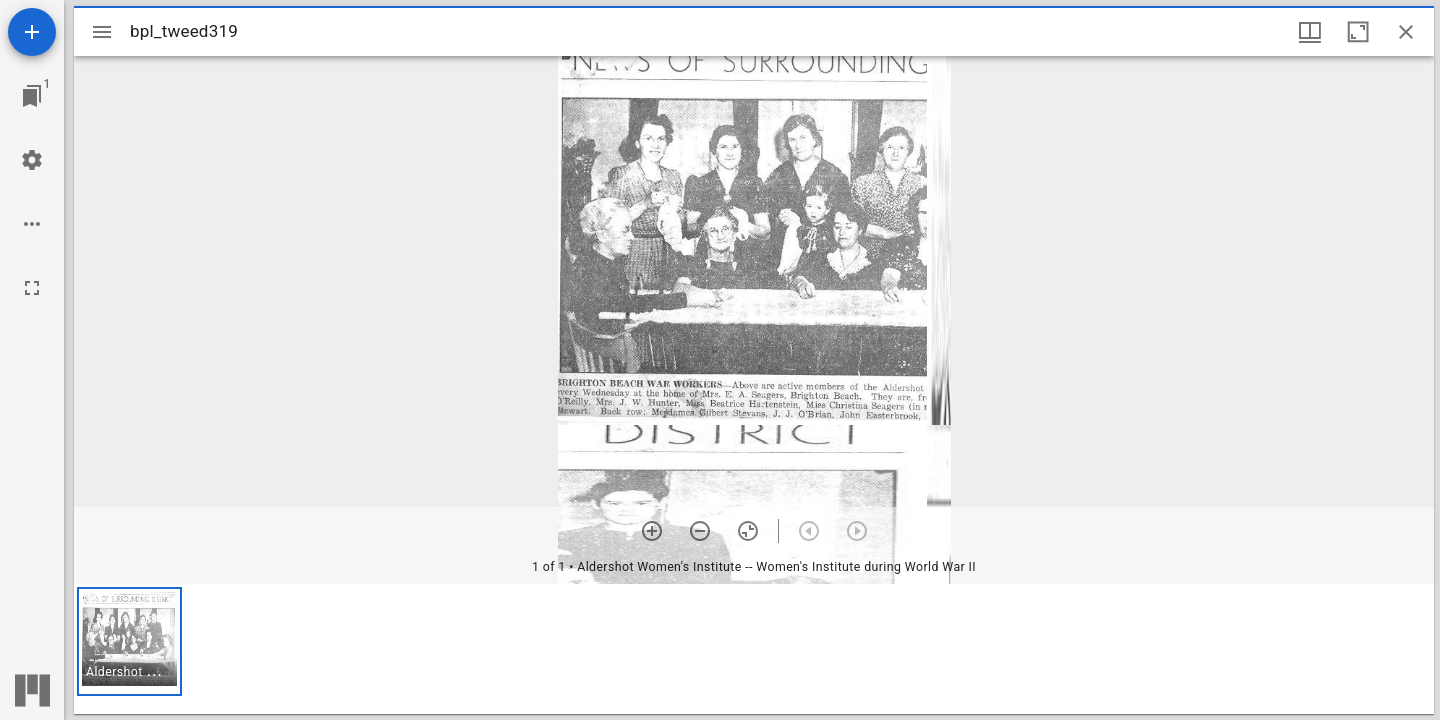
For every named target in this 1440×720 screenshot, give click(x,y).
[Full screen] (32, 288)
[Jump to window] (32, 96)
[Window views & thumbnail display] (1310, 32)
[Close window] (1406, 32)
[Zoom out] (700, 531)
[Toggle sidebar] (102, 32)
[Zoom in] (652, 531)
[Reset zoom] (748, 531)
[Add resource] (32, 32)
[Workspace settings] (32, 160)
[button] (129, 641)
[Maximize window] (1358, 32)
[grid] (754, 649)
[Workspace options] (32, 224)
